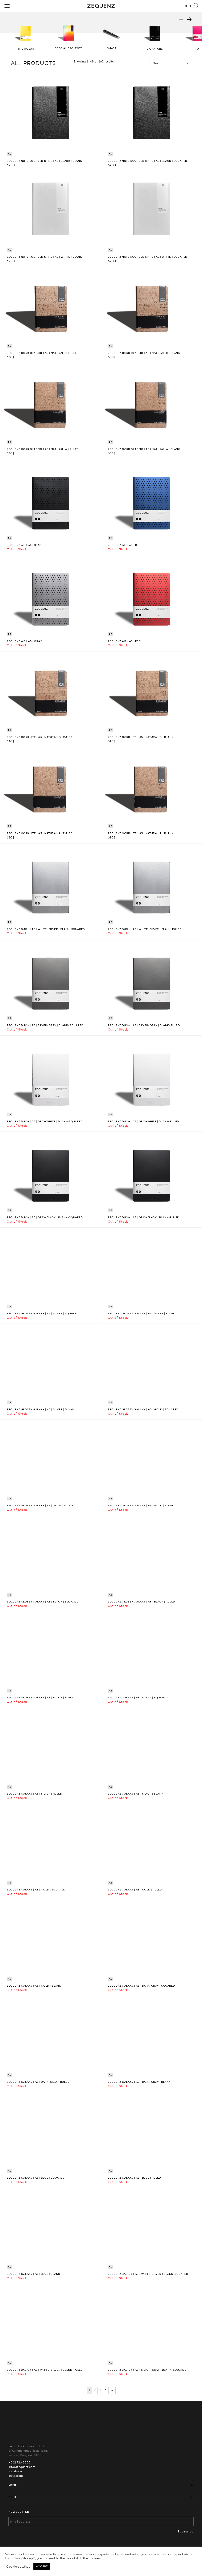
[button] (189, 19)
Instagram (15, 2476)
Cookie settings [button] (18, 2566)
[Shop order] (170, 63)
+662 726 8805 (19, 2462)
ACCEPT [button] (42, 2566)
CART (187, 6)
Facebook (15, 2471)
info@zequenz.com (21, 2467)
